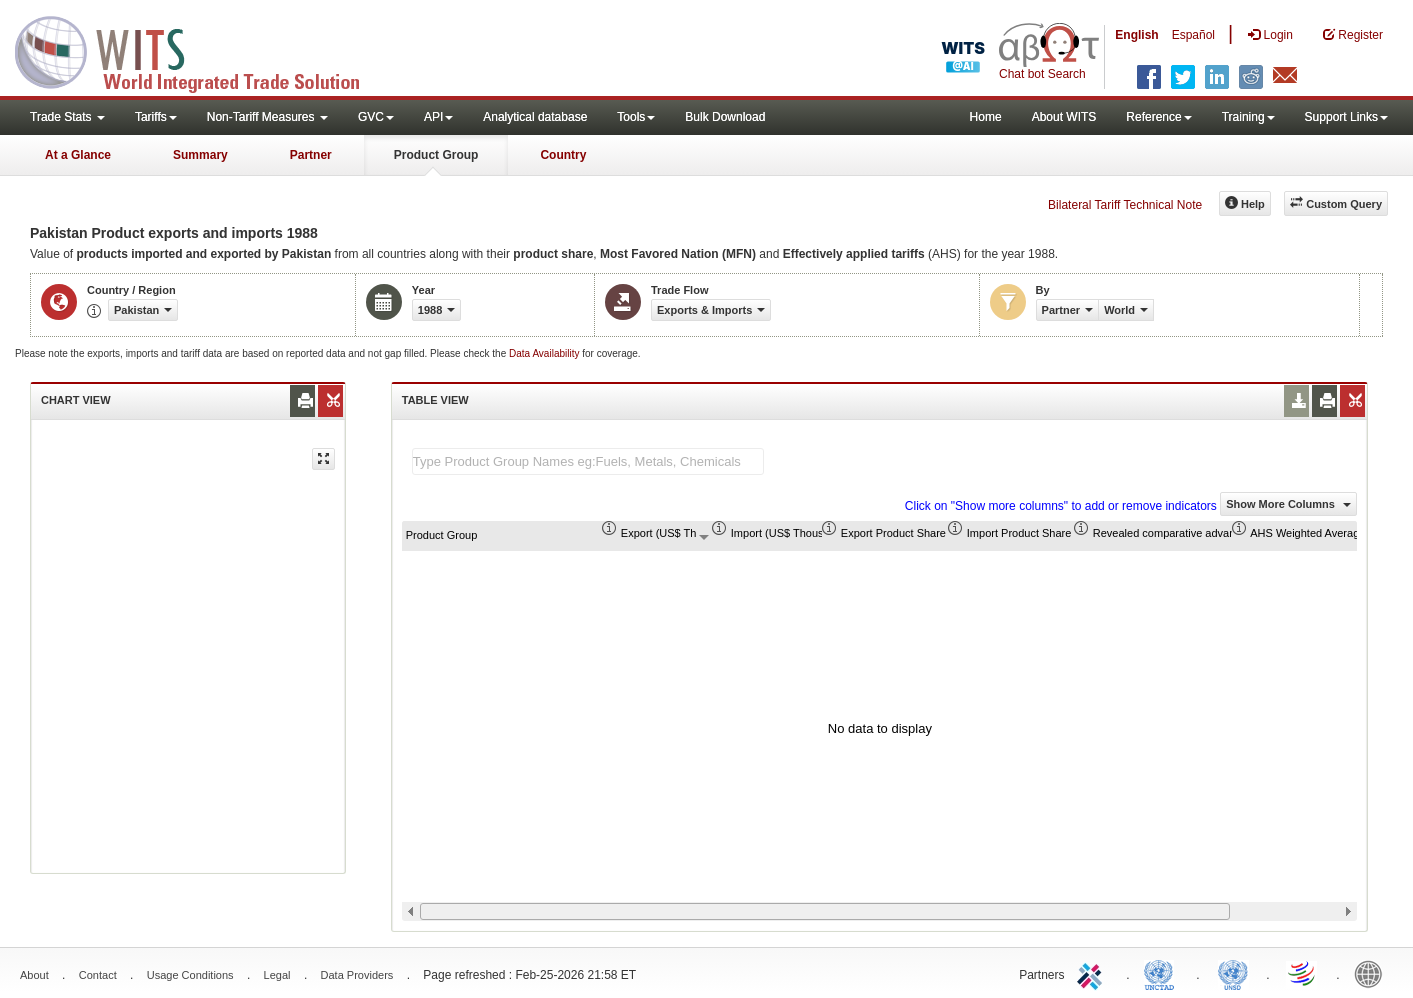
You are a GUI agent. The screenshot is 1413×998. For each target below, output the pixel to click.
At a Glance (78, 155)
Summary (200, 155)
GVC (376, 117)
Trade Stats (67, 117)
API (438, 117)
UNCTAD (1163, 973)
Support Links (1346, 117)
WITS (200, 50)
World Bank (1373, 973)
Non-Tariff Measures (267, 117)
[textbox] (588, 461)
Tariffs (156, 117)
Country (563, 155)
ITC (1093, 973)
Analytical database (535, 117)
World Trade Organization (1303, 973)
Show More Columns (1288, 504)
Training (1248, 117)
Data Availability (545, 353)
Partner (311, 155)
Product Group (436, 155)
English (1136, 35)
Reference (1158, 117)
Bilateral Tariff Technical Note (1125, 205)
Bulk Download (725, 117)
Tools (636, 117)
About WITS (1064, 117)
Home (986, 117)
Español (1193, 35)
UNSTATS (1233, 973)
